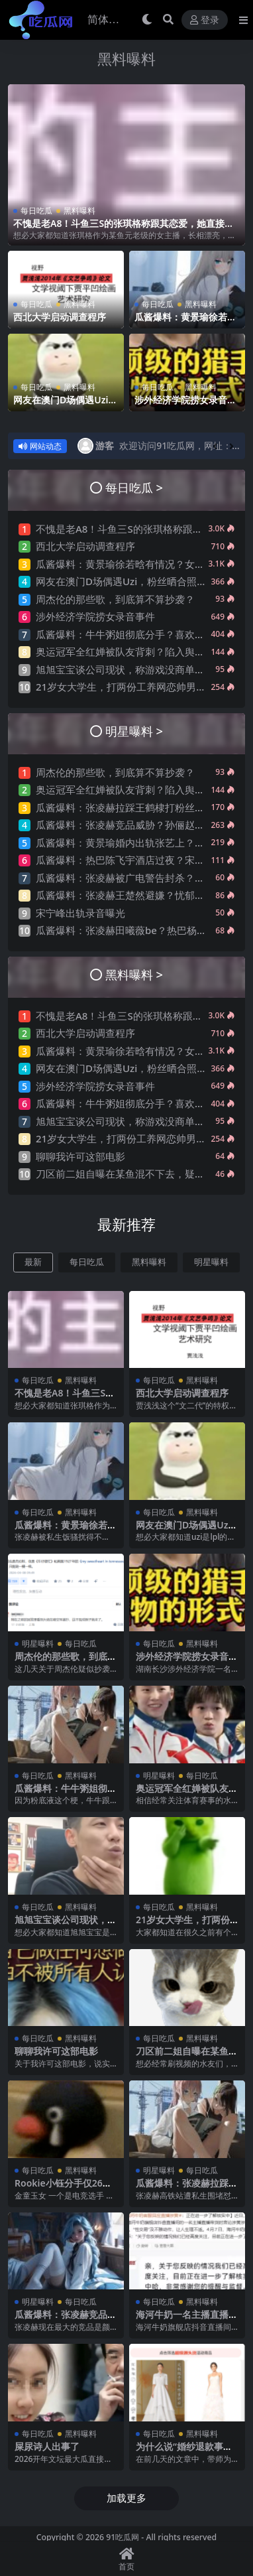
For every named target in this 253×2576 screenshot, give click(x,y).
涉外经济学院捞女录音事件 (185, 405)
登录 (204, 20)
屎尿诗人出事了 (47, 2446)
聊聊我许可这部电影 (80, 1156)
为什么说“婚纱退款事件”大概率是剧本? (186, 2452)
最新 (33, 1262)
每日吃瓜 (36, 210)
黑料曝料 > (134, 974)
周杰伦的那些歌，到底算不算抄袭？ (115, 599)
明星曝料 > (134, 730)
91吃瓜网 (122, 2537)
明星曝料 (211, 1262)
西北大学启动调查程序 (59, 316)
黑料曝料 (126, 58)
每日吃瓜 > (134, 487)
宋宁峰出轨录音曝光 (80, 912)
